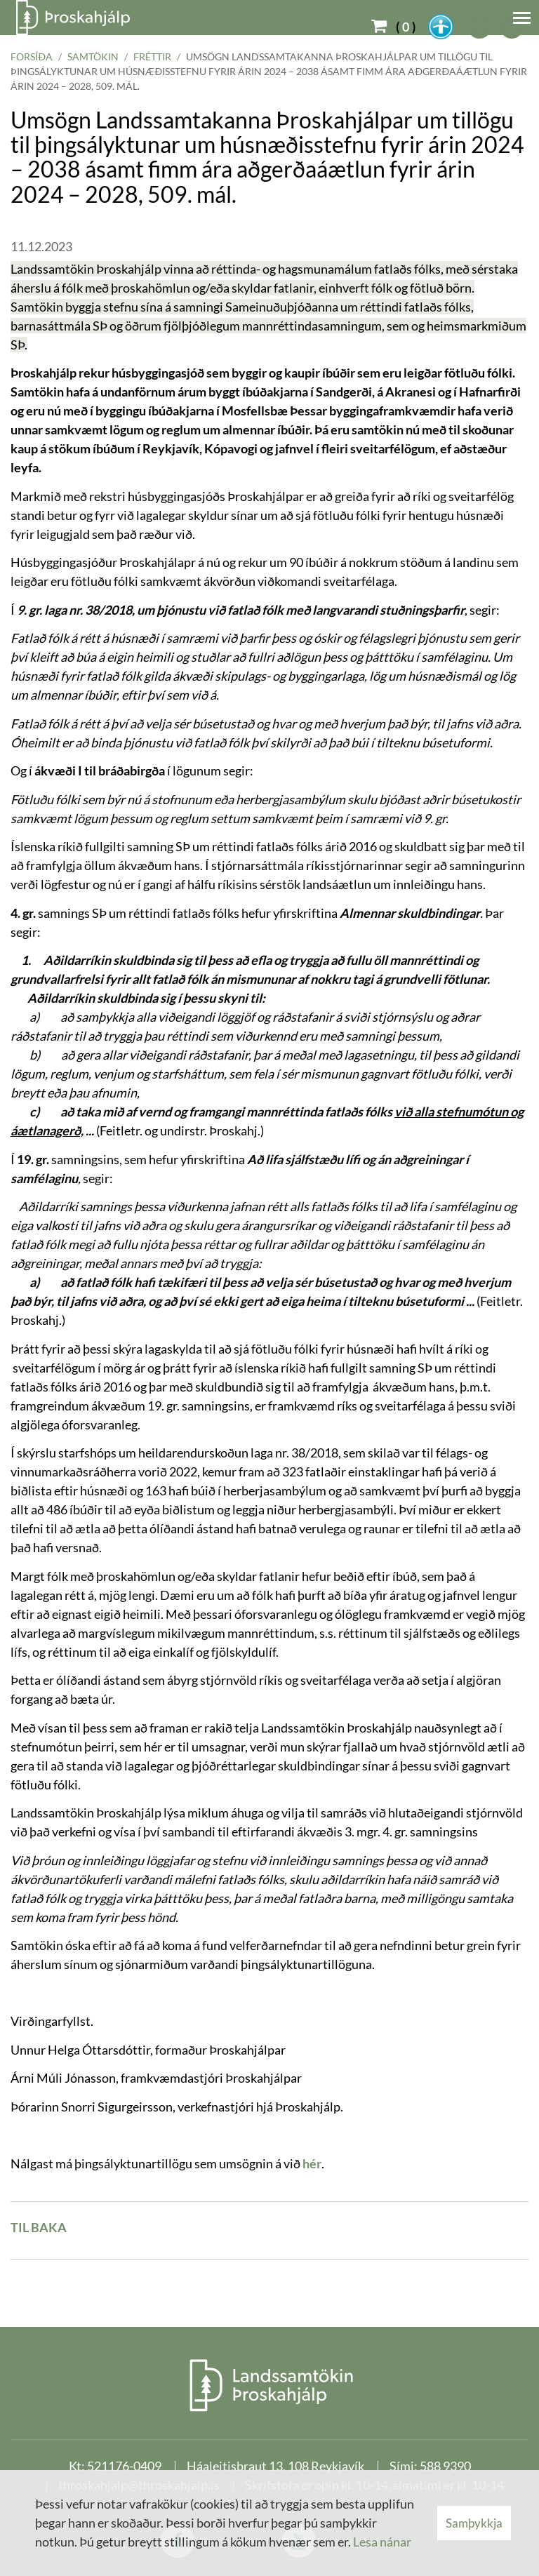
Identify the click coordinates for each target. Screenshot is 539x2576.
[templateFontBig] (480, 26)
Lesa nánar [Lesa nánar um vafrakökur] (382, 2541)
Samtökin (93, 56)
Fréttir (152, 56)
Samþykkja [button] (474, 2523)
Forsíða (32, 56)
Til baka (39, 2227)
